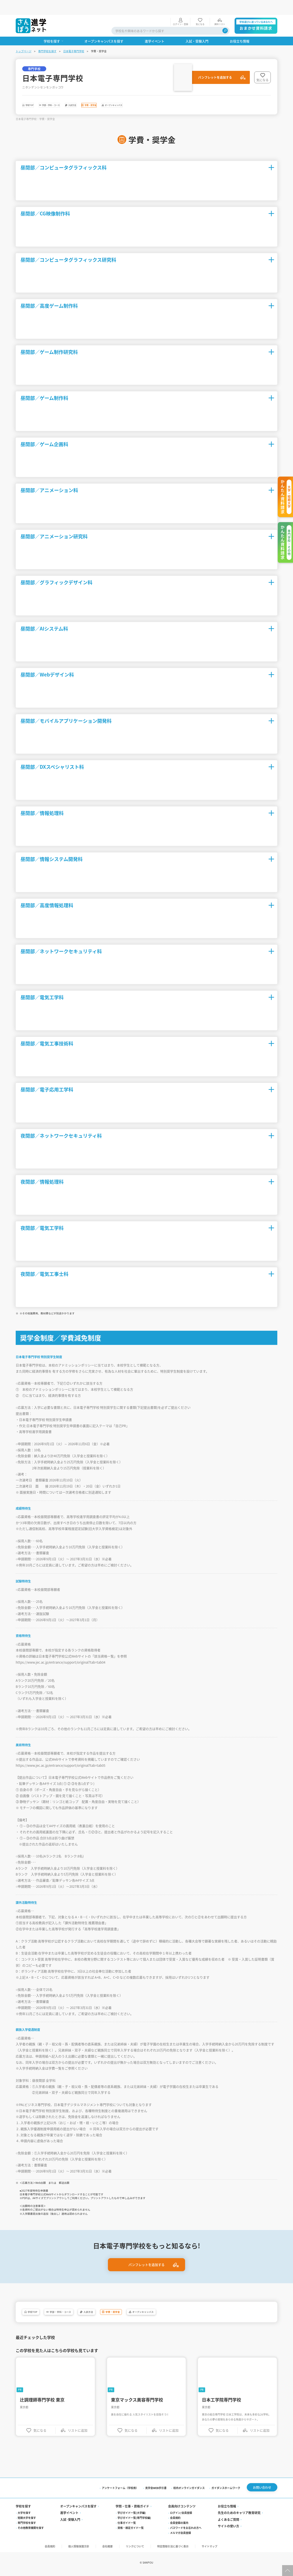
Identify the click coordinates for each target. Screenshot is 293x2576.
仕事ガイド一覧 (127, 2525)
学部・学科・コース (75, 91)
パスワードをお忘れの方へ (185, 2530)
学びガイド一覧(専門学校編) (134, 2520)
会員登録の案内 (179, 2525)
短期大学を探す (27, 2520)
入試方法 (114, 91)
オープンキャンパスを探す (78, 2508)
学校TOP (37, 91)
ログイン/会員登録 (181, 2515)
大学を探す (24, 2515)
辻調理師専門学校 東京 (42, 2398)
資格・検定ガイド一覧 (131, 2530)
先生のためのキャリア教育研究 (239, 2515)
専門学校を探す (47, 36)
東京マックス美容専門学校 (137, 2398)
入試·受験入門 (70, 2521)
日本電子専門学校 (73, 36)
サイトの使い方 (228, 2528)
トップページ (23, 36)
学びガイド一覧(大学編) (132, 2515)
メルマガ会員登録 (180, 2535)
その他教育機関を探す (31, 2530)
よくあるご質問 (228, 2521)
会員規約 (175, 2520)
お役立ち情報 (227, 2508)
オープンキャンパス (188, 91)
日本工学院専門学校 (221, 2398)
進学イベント (69, 2515)
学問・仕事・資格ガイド (132, 2508)
